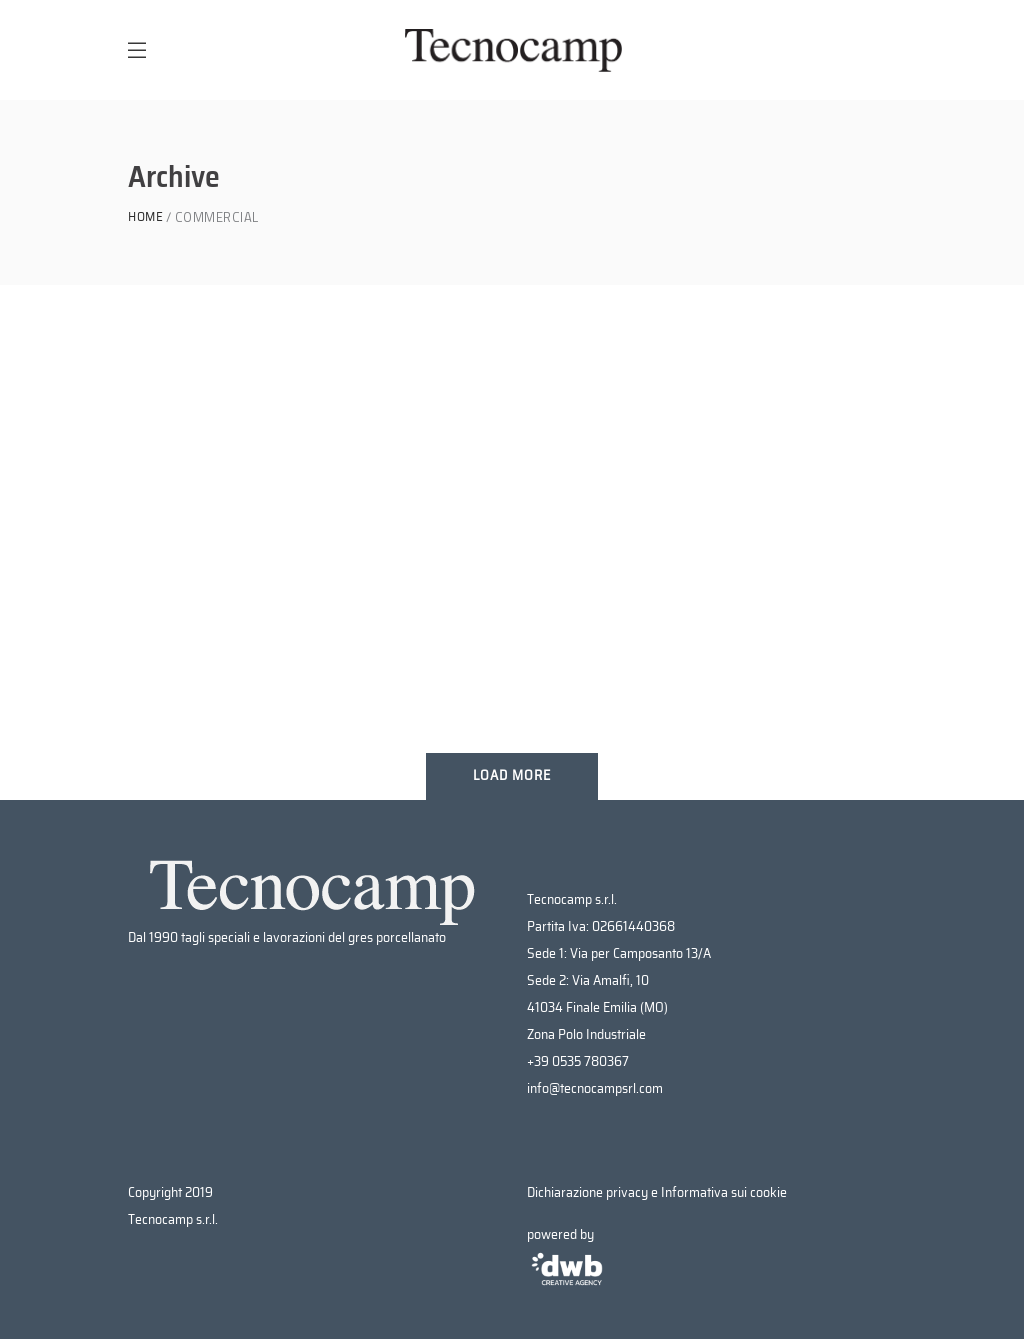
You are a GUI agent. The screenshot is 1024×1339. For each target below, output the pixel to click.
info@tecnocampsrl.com (595, 1089)
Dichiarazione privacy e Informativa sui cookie (657, 1193)
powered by (567, 1258)
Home (145, 217)
